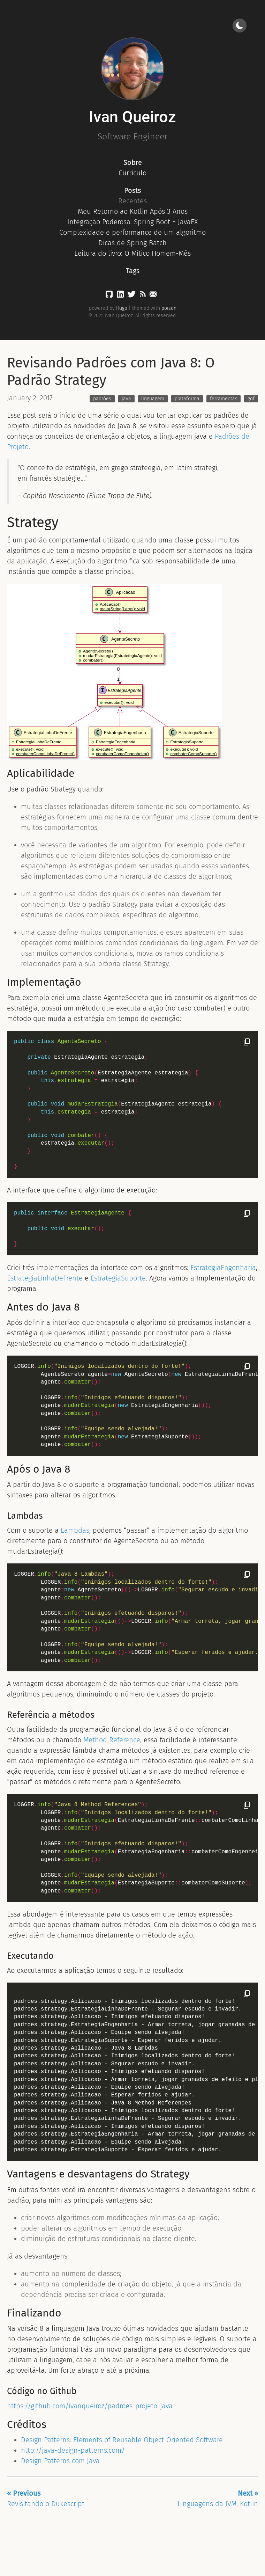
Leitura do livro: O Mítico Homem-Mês (132, 253)
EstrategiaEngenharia (223, 1267)
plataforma (187, 399)
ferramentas (223, 399)
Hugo (121, 308)
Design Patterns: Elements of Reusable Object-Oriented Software (122, 2440)
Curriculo (132, 173)
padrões (102, 399)
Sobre (132, 162)
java (126, 399)
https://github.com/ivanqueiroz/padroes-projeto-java (90, 2406)
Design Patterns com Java (60, 2461)
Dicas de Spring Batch (132, 243)
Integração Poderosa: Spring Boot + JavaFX (132, 222)
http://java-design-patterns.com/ (73, 2450)
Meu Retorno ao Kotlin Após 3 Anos (133, 211)
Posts (132, 190)
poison (168, 308)
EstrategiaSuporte (118, 1278)
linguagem (152, 399)
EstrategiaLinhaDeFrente (45, 1278)
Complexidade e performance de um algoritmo (132, 232)
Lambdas (75, 1530)
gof (251, 399)
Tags (132, 271)
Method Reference (111, 1740)
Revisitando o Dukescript (45, 2498)
